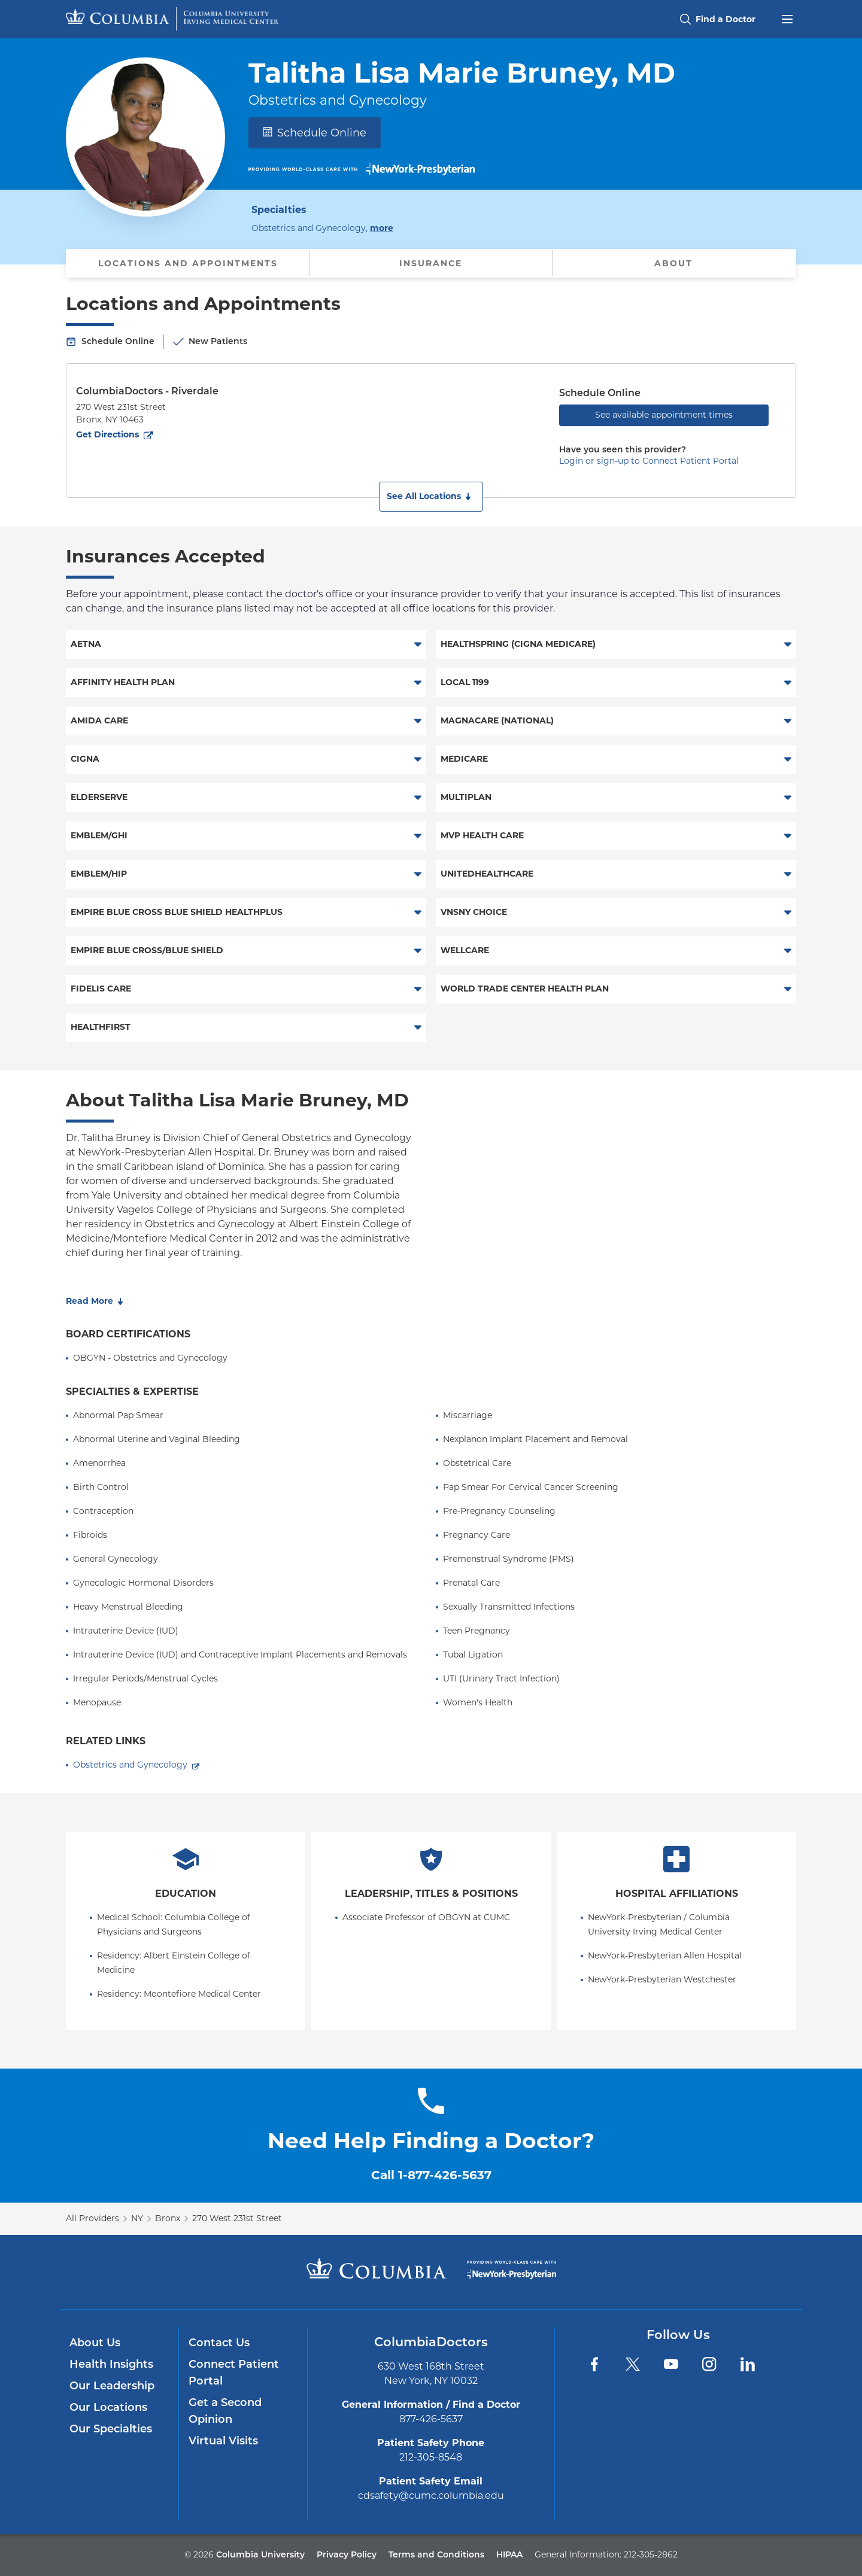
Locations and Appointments (188, 263)
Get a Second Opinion (225, 2411)
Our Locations (108, 2407)
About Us (94, 2342)
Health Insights (111, 2364)
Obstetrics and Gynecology (130, 1764)
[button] (431, 497)
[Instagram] (709, 2364)
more (381, 227)
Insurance (430, 263)
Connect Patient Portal (234, 2373)
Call (431, 2175)
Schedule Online (314, 132)
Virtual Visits (223, 2440)
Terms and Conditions (436, 2554)
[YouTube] (671, 2364)
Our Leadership (111, 2385)
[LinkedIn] (748, 2364)
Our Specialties (110, 2428)
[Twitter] (633, 2364)
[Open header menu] (787, 18)
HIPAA (509, 2554)
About (673, 263)
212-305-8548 (430, 2457)
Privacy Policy (347, 2554)
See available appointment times (664, 414)
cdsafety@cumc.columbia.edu (431, 2495)
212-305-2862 (651, 2554)
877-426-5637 (431, 2419)
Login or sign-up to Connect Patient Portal (649, 460)
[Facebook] (594, 2364)
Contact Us (219, 2342)
